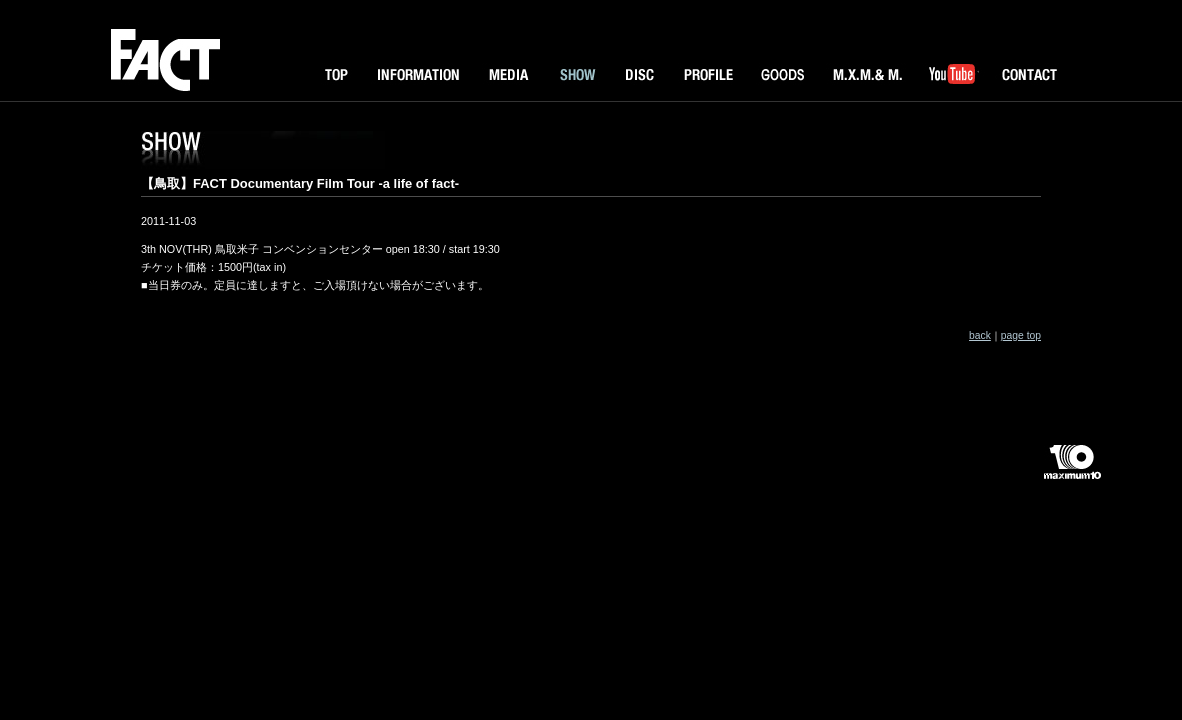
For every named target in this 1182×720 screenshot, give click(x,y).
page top (1021, 335)
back (980, 335)
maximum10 (1071, 470)
